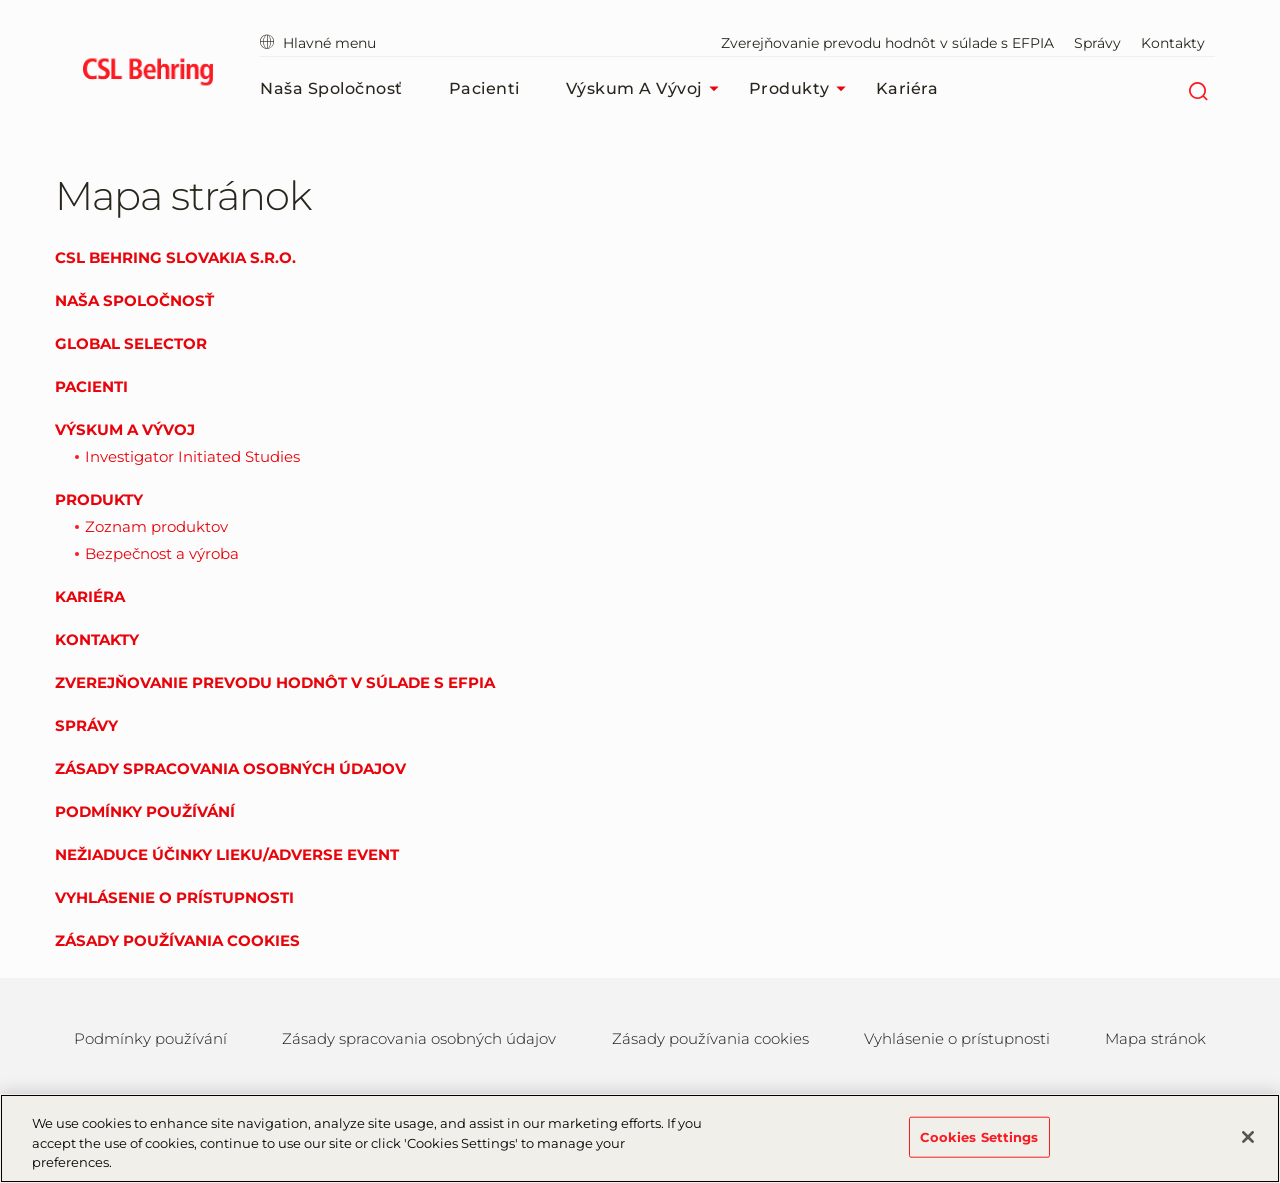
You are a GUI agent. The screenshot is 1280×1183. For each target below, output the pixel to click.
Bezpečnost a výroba (162, 553)
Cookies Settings (979, 1146)
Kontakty (1173, 43)
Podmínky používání (145, 811)
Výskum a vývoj (647, 89)
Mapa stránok (1155, 1038)
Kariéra (907, 88)
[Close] (1248, 1146)
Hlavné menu (318, 43)
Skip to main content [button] (0, 0)
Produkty (802, 89)
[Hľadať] (1197, 89)
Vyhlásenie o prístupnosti (174, 897)
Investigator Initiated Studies (192, 456)
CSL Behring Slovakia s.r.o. (175, 257)
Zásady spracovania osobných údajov (230, 768)
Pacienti (484, 88)
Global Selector (131, 343)
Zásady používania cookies (177, 940)
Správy (1097, 43)
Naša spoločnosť (331, 88)
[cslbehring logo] (147, 75)
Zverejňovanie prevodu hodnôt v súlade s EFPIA (887, 43)
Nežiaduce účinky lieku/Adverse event (227, 854)
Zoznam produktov (156, 526)
